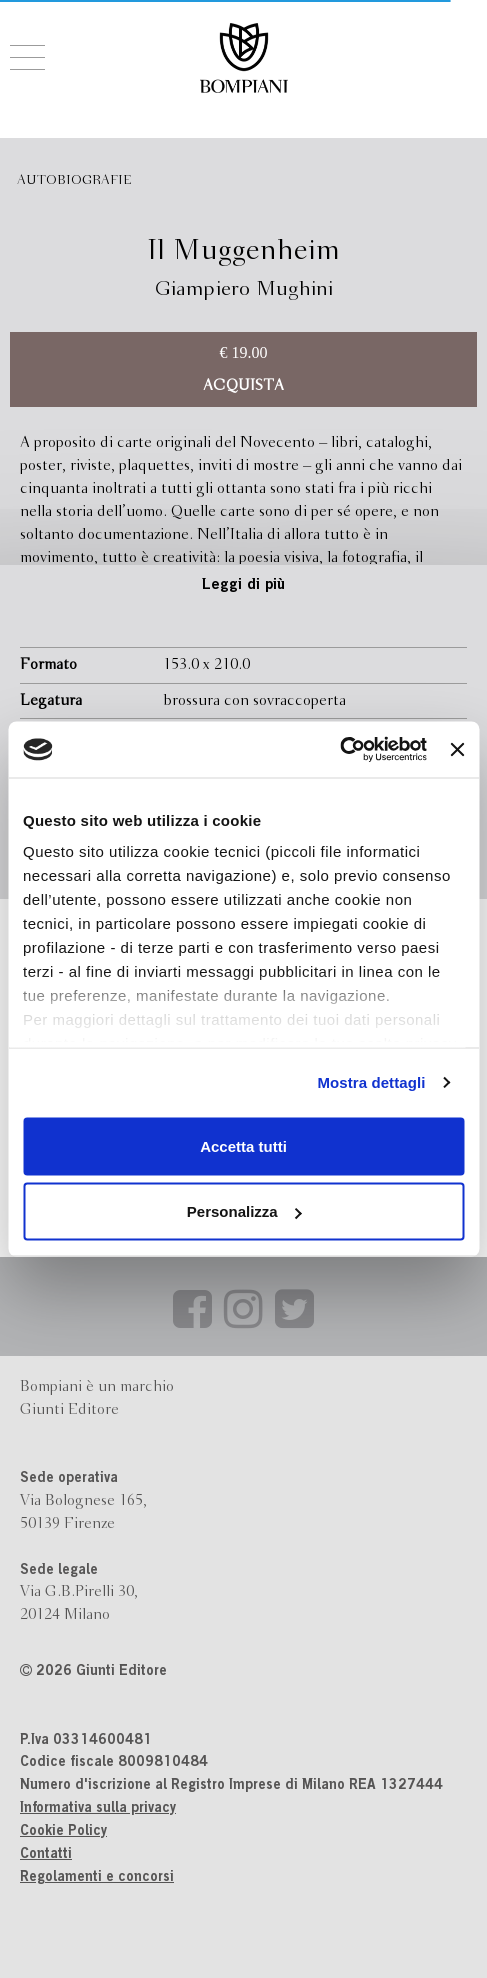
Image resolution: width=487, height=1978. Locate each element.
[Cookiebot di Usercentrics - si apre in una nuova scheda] (339, 750)
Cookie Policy (63, 1832)
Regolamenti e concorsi (97, 1878)
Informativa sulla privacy (98, 1809)
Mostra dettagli (371, 1082)
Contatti (46, 1855)
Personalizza (244, 1211)
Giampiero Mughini (243, 289)
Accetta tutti (243, 1145)
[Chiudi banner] (457, 749)
